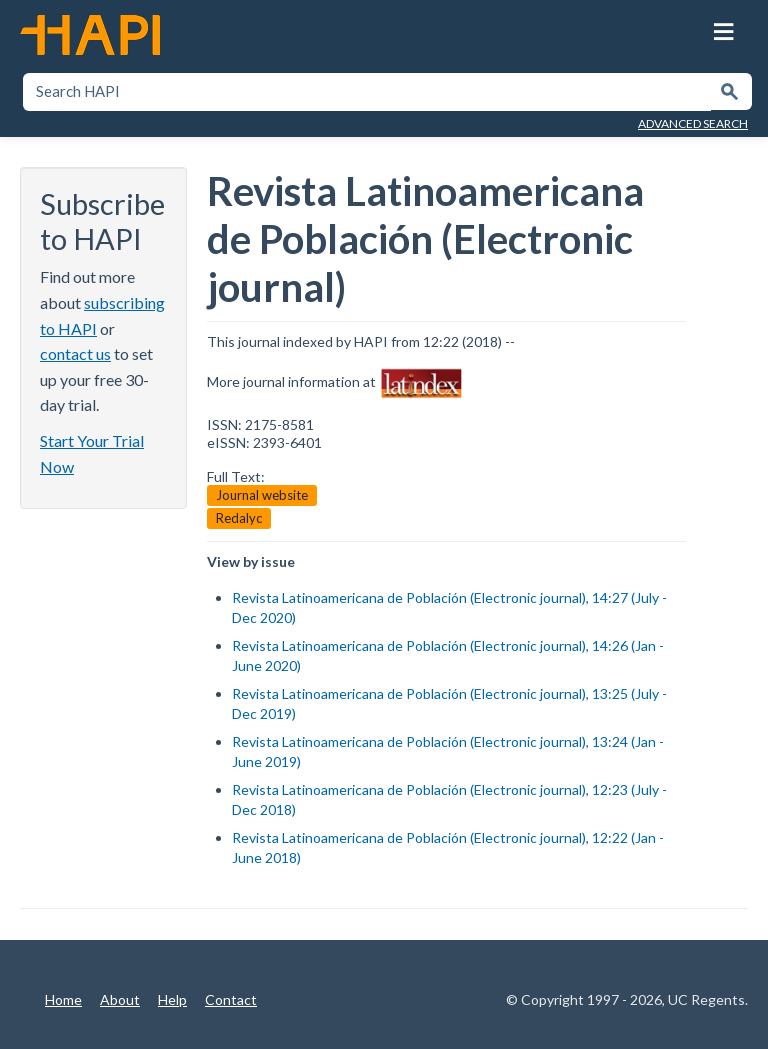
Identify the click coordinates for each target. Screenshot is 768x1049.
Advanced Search (693, 122)
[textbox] (367, 91)
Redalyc (239, 517)
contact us (75, 352)
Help (172, 998)
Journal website (262, 494)
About (120, 998)
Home (63, 998)
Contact (231, 998)
